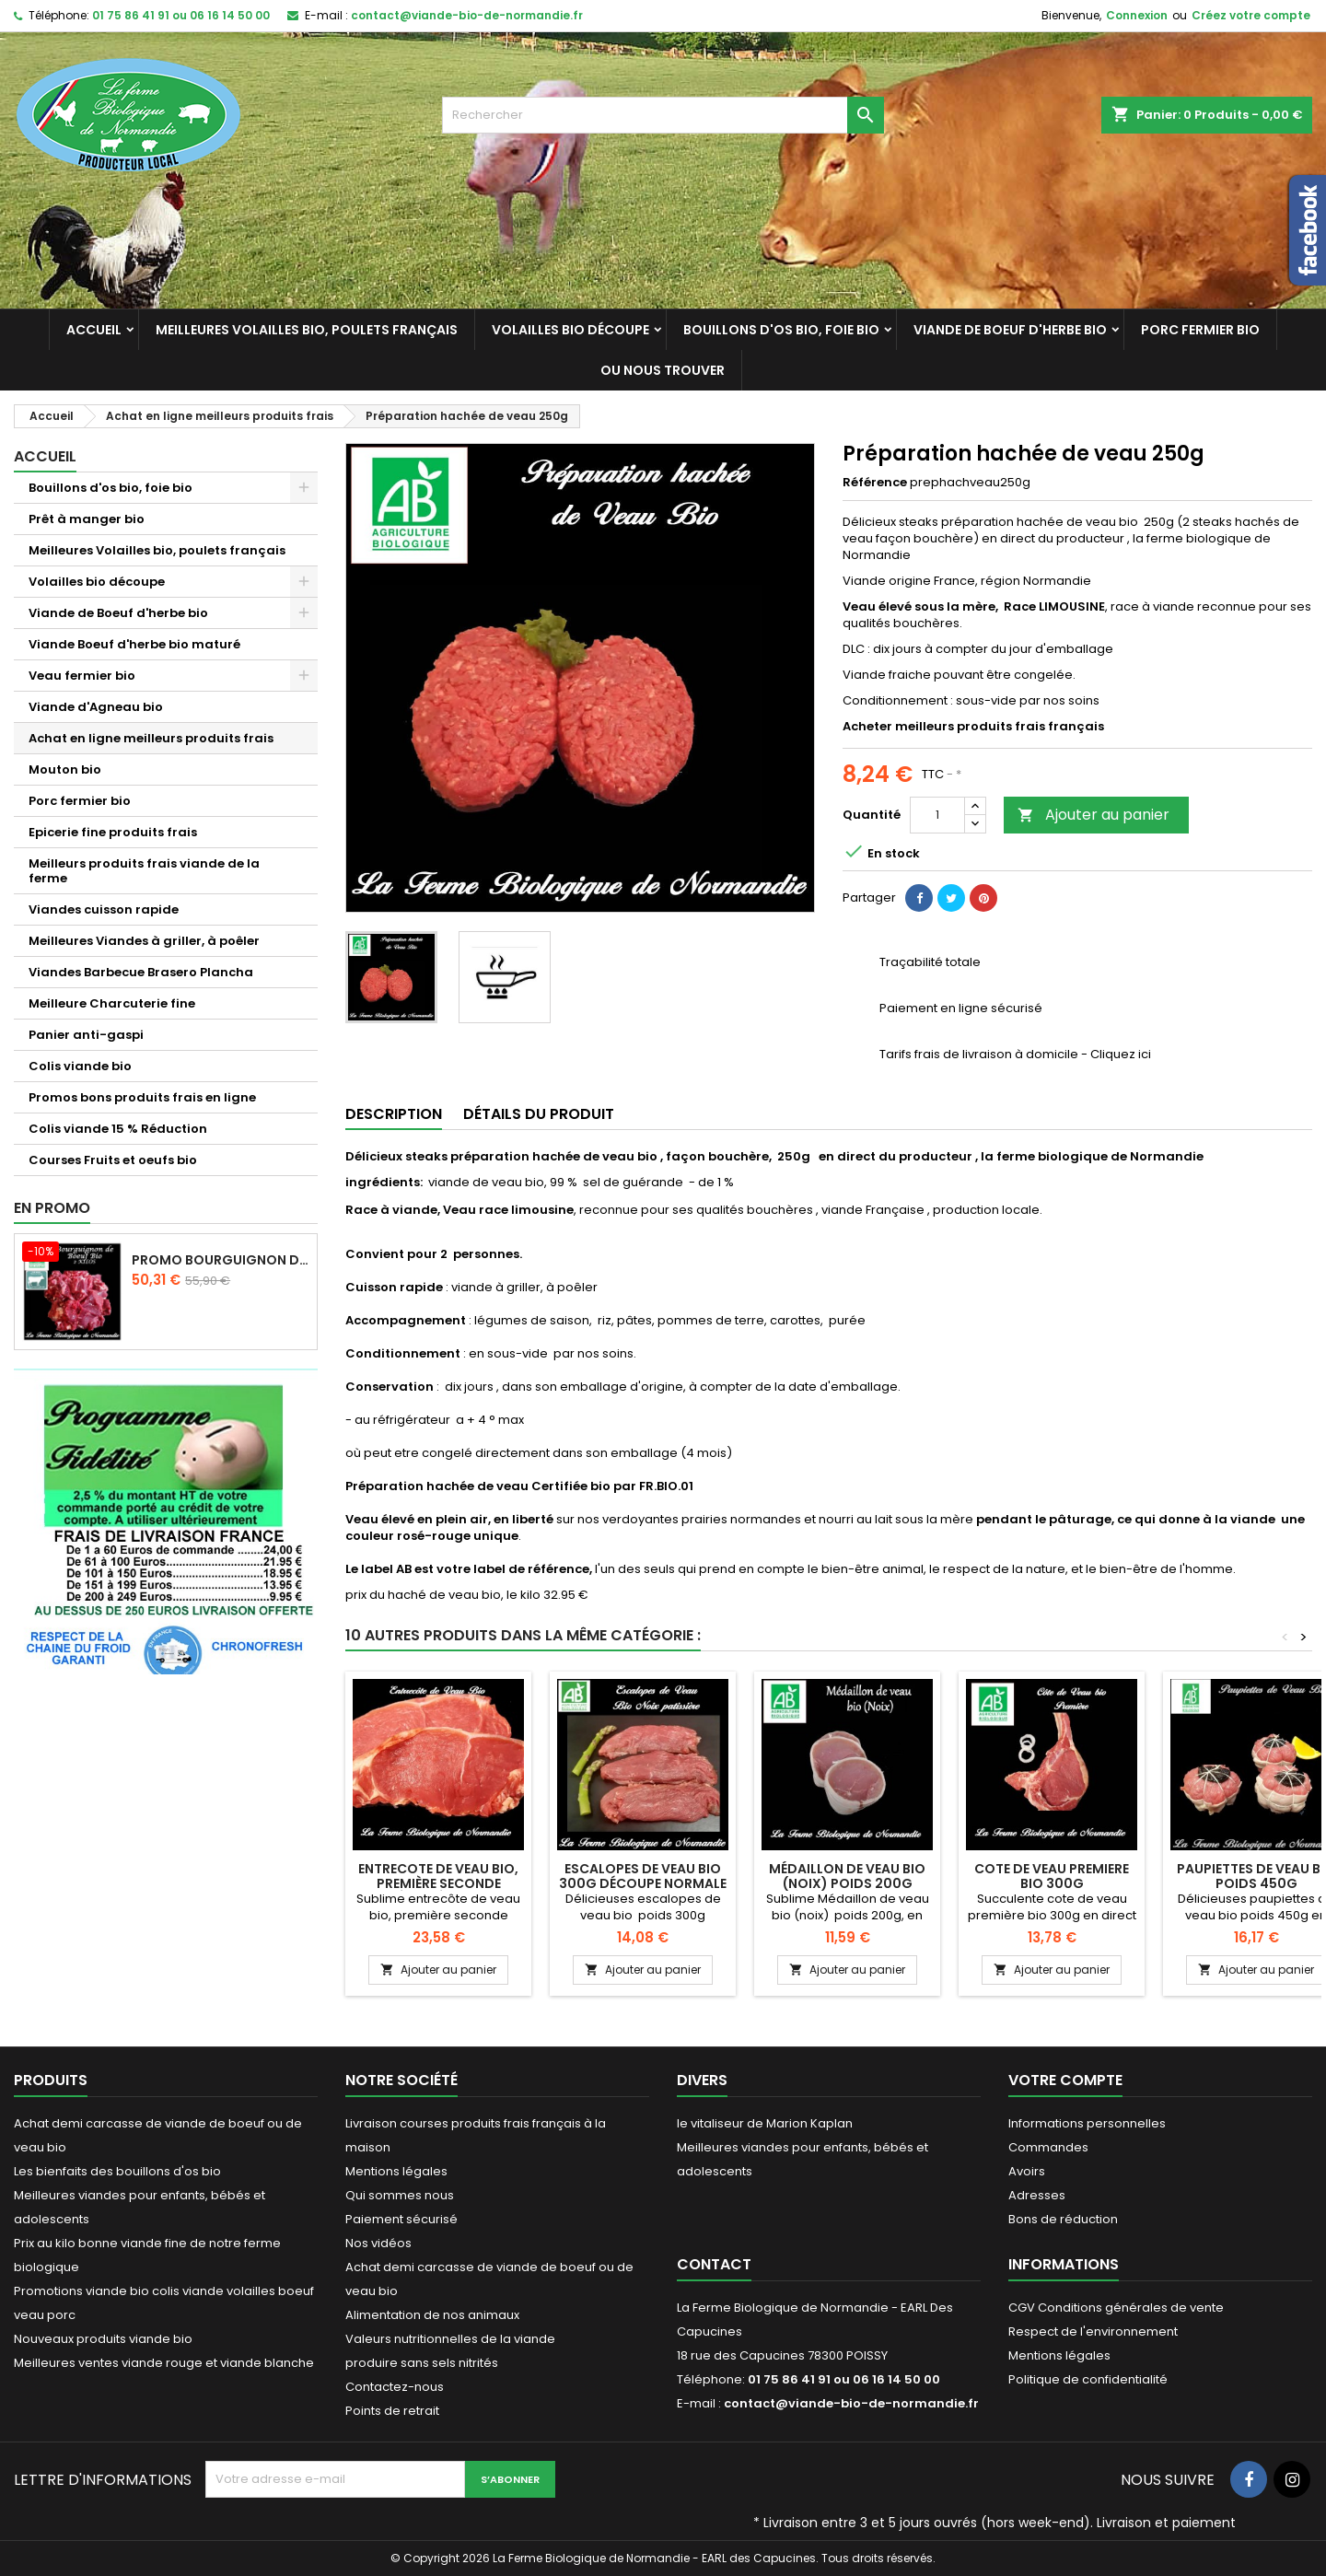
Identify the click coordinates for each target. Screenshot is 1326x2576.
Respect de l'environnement (1093, 2331)
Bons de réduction (1063, 2219)
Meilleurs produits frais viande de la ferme (144, 871)
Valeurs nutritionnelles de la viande (450, 2339)
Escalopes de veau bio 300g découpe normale (643, 1876)
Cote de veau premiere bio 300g (1051, 1876)
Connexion (1137, 15)
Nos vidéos (378, 2243)
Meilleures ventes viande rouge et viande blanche (164, 2363)
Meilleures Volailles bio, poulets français (307, 330)
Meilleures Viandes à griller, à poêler (144, 941)
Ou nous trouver (662, 370)
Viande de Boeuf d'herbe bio (1010, 330)
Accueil (94, 330)
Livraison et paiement (1166, 2522)
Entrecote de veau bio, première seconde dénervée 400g (438, 1883)
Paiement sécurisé (401, 2219)
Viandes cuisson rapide (104, 909)
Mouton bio (65, 769)
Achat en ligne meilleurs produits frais (151, 738)
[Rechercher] (663, 115)
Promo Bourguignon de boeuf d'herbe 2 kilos (220, 1260)
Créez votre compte (1251, 15)
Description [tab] (393, 1114)
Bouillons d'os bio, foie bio (781, 330)
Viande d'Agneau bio (96, 707)
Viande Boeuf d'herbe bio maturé (134, 644)
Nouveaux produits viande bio (103, 2339)
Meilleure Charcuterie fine (112, 1003)
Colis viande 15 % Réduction (118, 1128)
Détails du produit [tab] (538, 1114)
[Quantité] (937, 815)
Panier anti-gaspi (86, 1034)
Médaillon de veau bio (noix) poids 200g (847, 1876)
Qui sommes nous (399, 2195)
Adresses (1036, 2195)
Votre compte (1065, 2080)
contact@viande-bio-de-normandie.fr (467, 15)
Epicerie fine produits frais (113, 832)
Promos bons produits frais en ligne (142, 1097)
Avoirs (1026, 2171)
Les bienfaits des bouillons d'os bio (117, 2171)
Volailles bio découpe (570, 330)
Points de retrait (392, 2410)
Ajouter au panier (1093, 814)
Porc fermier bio (1200, 330)
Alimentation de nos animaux (432, 2315)
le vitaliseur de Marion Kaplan (765, 2123)
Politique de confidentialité (1088, 2379)
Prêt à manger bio (87, 519)
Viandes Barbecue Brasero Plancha (141, 972)
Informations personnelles (1087, 2123)
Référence (875, 482)
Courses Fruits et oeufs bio (113, 1160)
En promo (52, 1207)
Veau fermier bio (82, 675)
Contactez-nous (394, 2386)
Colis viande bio (80, 1066)
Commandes (1048, 2147)
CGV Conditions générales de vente (1116, 2307)
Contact (714, 2264)
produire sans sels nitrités (421, 2363)
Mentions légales (396, 2171)
